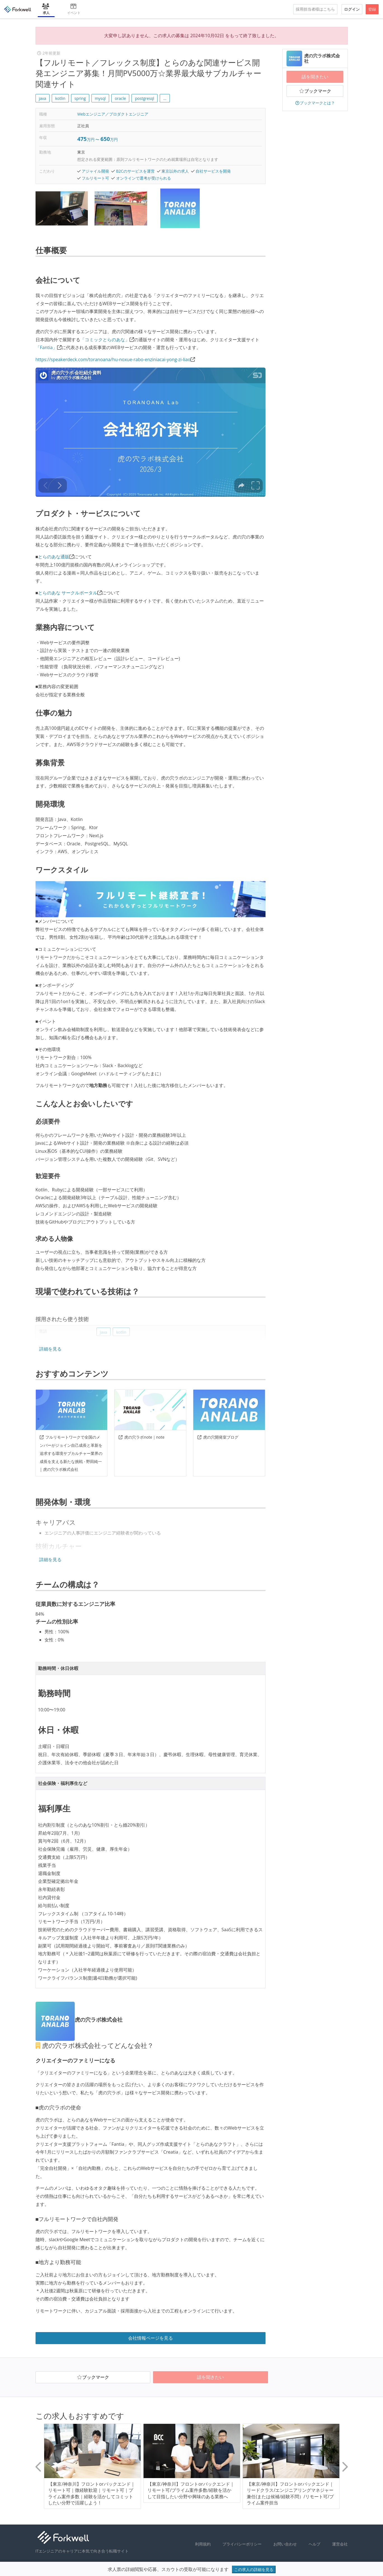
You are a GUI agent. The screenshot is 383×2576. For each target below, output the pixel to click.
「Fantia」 (46, 347)
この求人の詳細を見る (253, 2569)
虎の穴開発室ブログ (218, 1437)
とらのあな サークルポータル (67, 593)
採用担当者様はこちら (315, 9)
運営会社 (340, 2544)
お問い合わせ (285, 2544)
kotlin (60, 98)
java (42, 98)
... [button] (164, 98)
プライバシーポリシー (242, 2544)
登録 (372, 9)
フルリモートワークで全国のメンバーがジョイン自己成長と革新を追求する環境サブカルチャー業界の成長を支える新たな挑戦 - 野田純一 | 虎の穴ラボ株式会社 (71, 1453)
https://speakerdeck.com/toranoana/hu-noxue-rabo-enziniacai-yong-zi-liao (113, 359)
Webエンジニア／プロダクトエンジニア (112, 114)
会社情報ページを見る (150, 2338)
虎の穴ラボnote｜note (141, 1437)
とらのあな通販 (53, 557)
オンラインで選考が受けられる (143, 178)
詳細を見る (50, 1349)
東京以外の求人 (175, 171)
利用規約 (203, 2544)
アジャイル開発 (95, 171)
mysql (100, 98)
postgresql (144, 98)
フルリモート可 (95, 178)
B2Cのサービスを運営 (135, 171)
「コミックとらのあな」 (105, 340)
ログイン (352, 9)
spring (80, 98)
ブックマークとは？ (315, 102)
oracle (120, 98)
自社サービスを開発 (213, 171)
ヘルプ (314, 2544)
